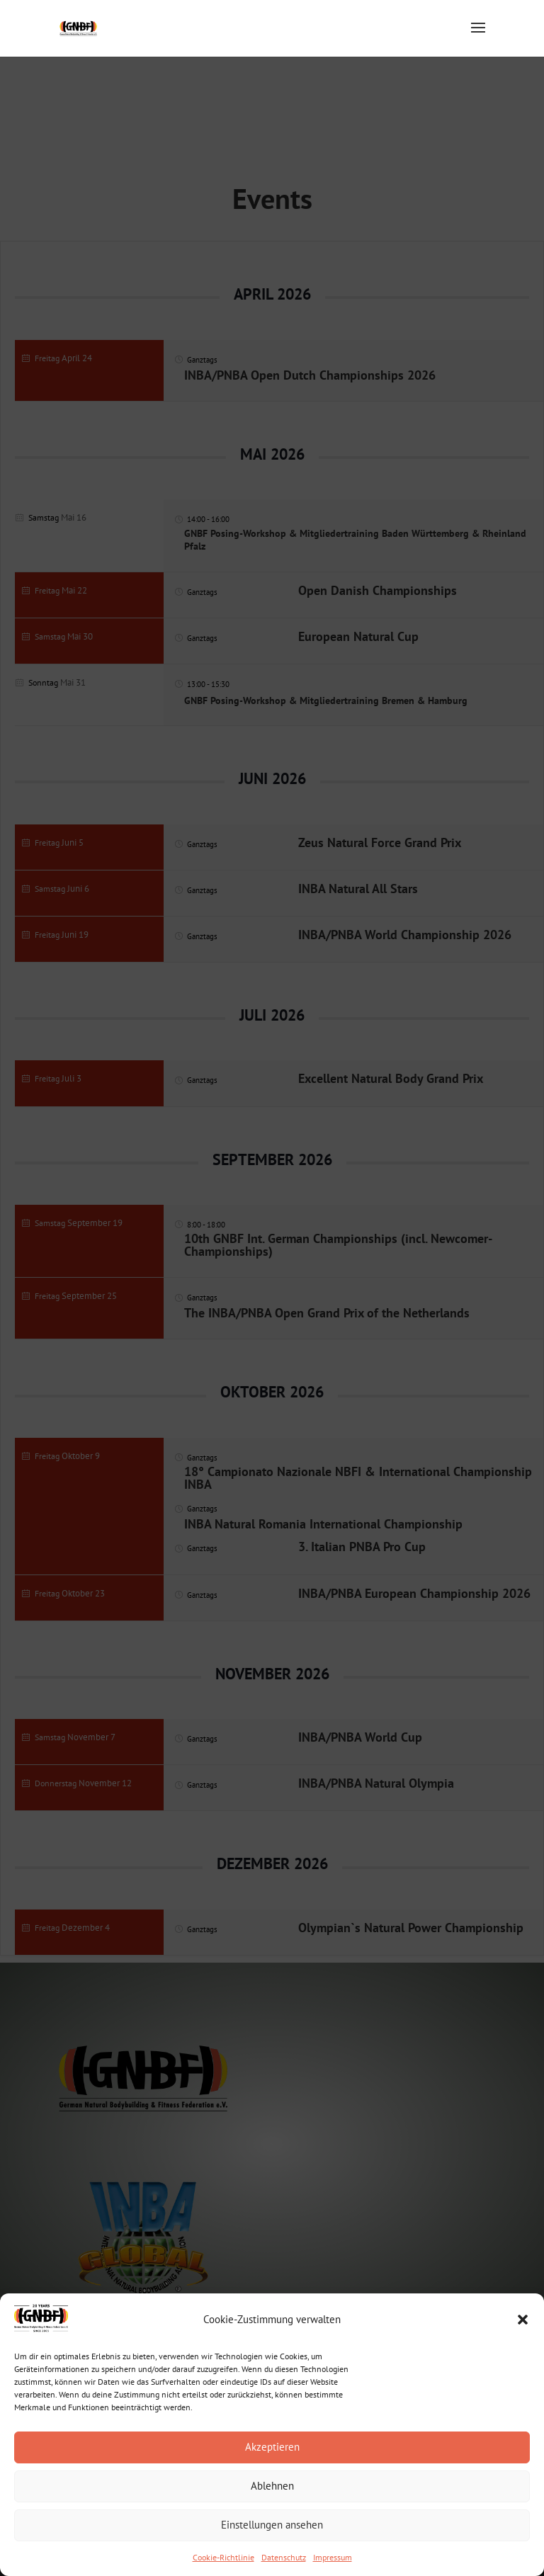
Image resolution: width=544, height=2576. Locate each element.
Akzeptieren (272, 2446)
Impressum (332, 2557)
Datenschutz (283, 2557)
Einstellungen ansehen (272, 2524)
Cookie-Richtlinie (223, 2557)
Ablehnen (272, 2485)
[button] (523, 2320)
